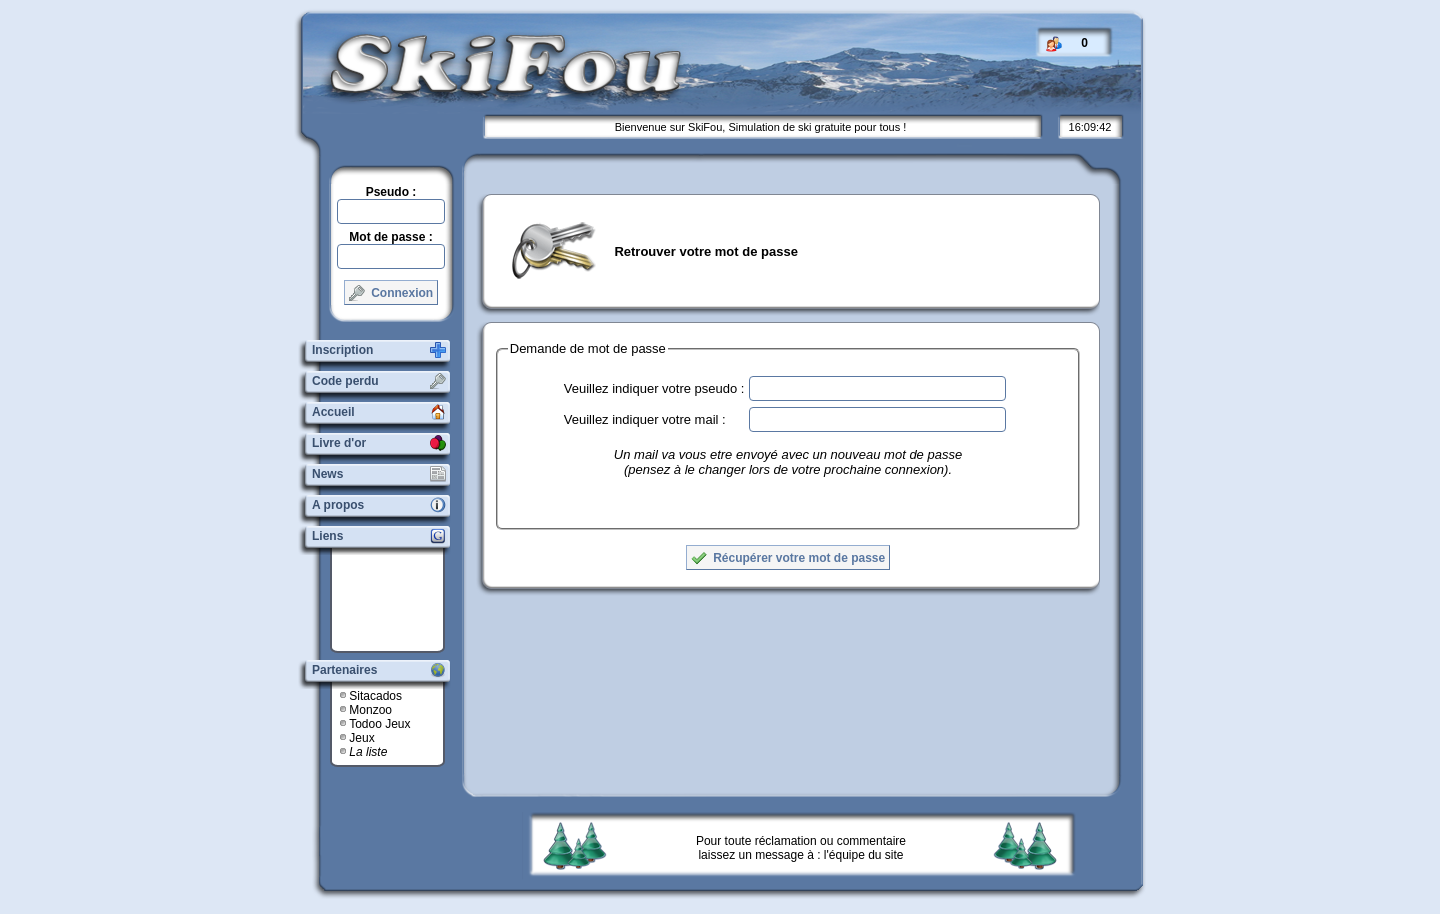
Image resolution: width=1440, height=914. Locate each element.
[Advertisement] (395, 600)
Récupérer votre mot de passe (788, 558)
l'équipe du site (864, 855)
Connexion (391, 293)
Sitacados (375, 696)
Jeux (361, 738)
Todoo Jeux (379, 724)
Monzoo (370, 710)
